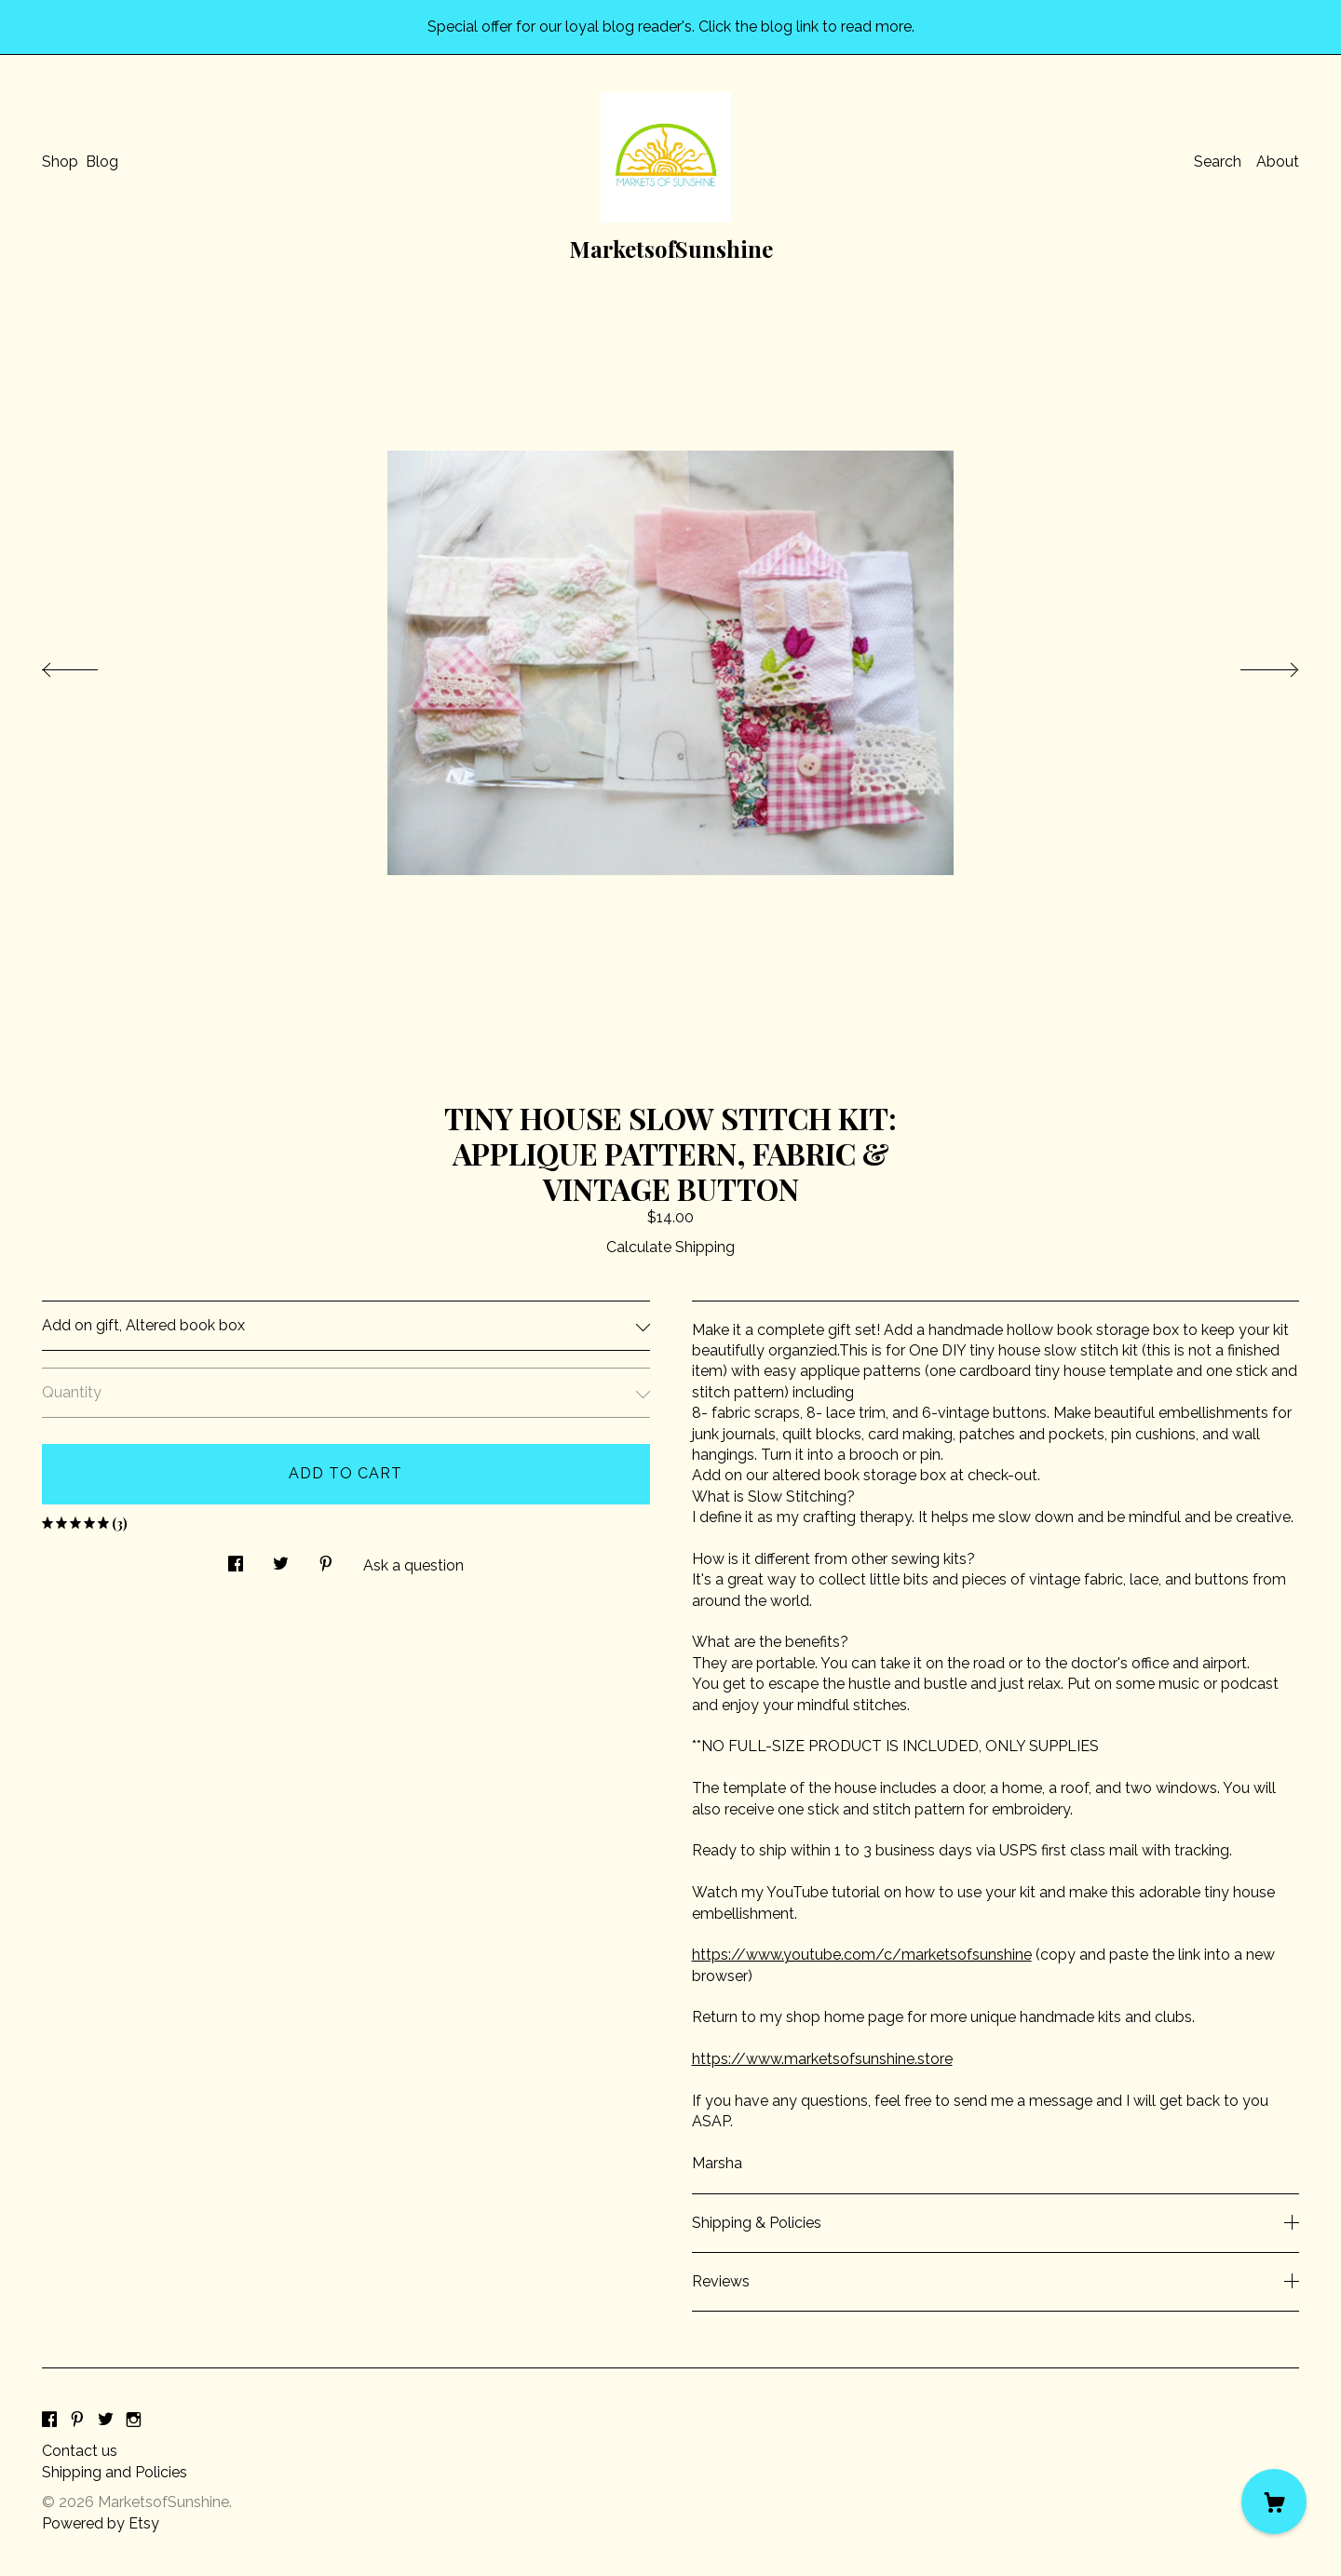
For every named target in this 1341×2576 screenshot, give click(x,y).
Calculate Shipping (670, 1247)
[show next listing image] (1252, 664)
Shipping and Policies (114, 2472)
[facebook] (49, 2420)
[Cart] (1274, 2501)
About (1277, 161)
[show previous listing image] (88, 664)
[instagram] (134, 2420)
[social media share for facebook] (235, 1558)
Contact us (79, 2451)
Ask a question (413, 1565)
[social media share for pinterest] (325, 1558)
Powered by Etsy (100, 2523)
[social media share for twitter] (281, 1558)
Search (1217, 161)
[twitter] (106, 2420)
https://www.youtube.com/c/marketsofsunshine (862, 1954)
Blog (102, 161)
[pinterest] (77, 2420)
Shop (60, 161)
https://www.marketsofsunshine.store (822, 2059)
